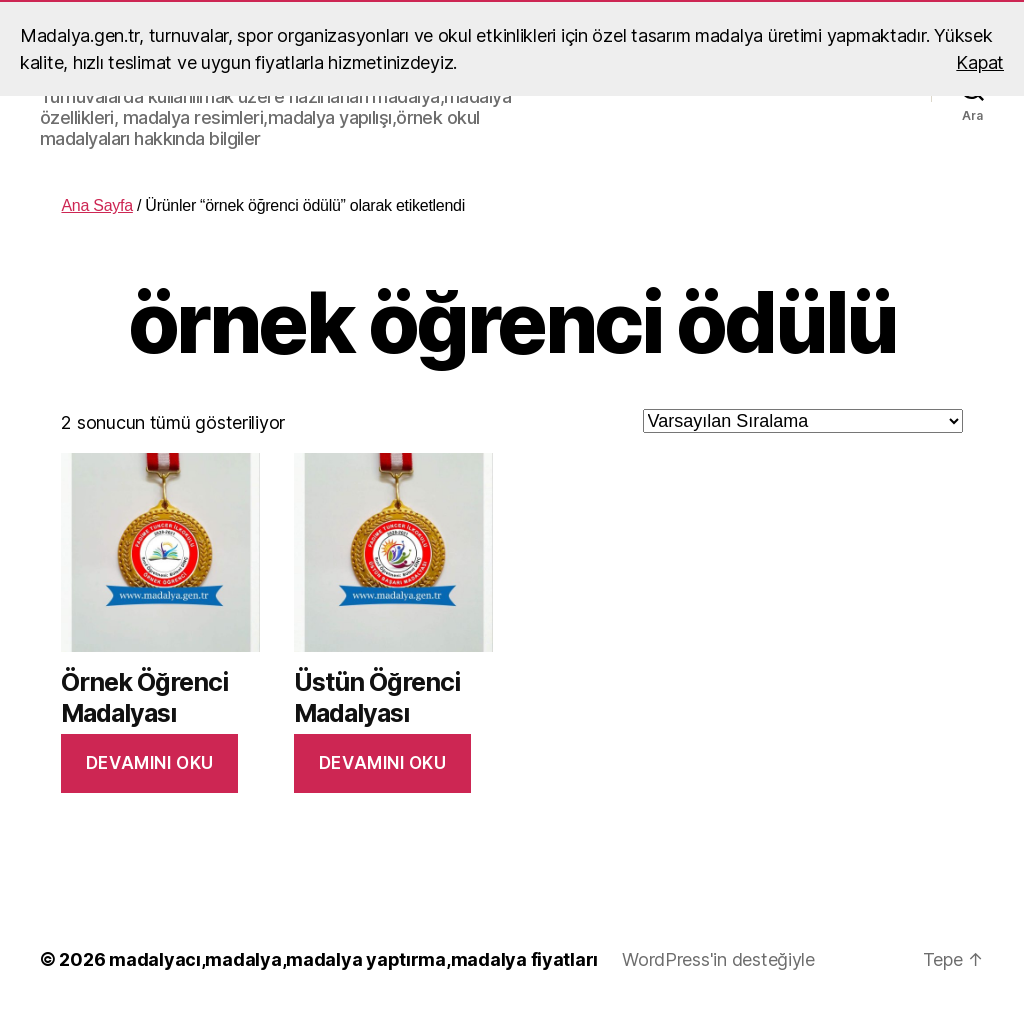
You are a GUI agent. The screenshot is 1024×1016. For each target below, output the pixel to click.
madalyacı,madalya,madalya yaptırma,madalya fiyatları (353, 959)
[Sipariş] (803, 421)
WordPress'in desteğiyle (718, 959)
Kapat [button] (980, 62)
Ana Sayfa (96, 205)
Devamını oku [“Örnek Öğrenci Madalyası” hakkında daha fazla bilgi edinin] (150, 763)
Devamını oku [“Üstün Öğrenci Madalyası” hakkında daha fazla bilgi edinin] (383, 763)
